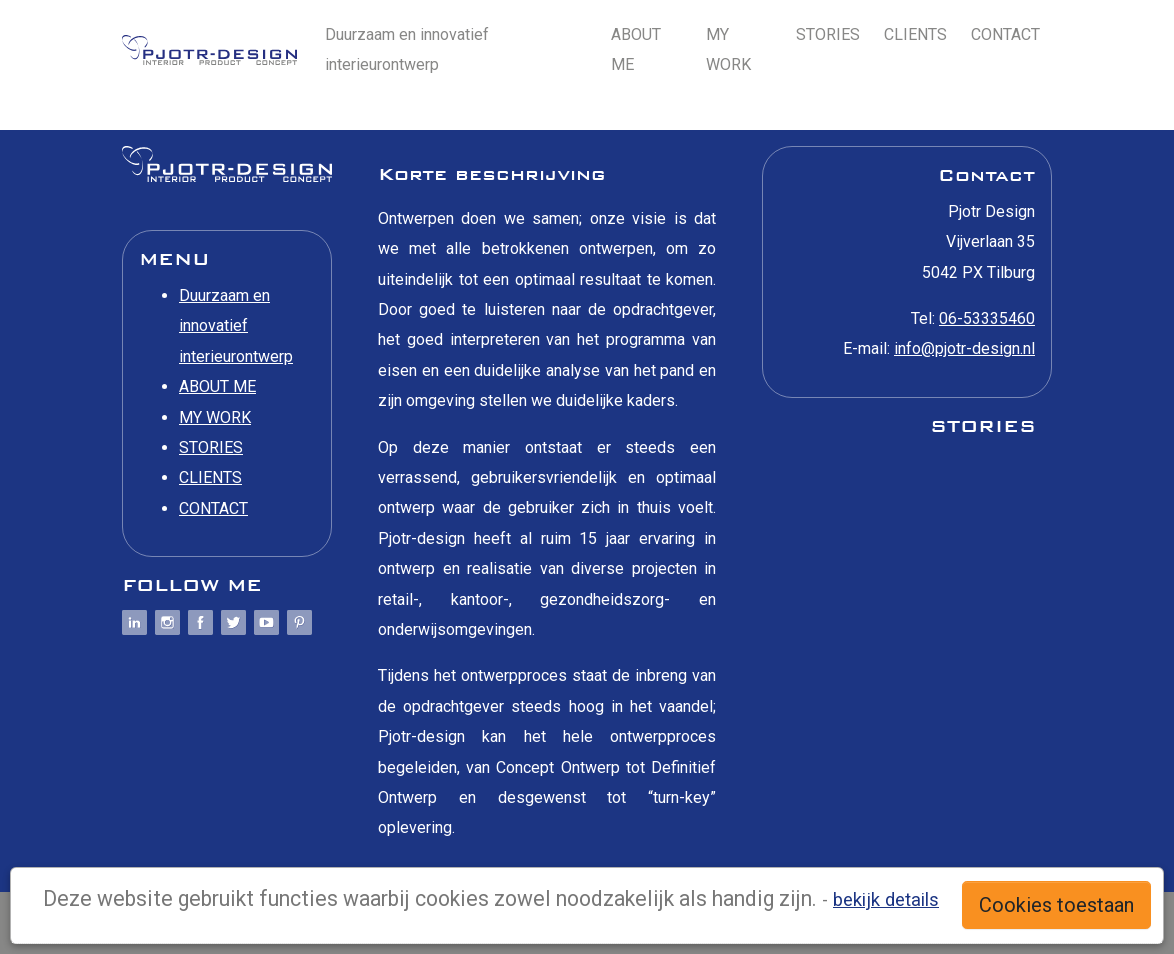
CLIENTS (915, 34)
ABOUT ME (636, 49)
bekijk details (886, 899)
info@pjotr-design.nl (964, 348)
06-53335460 (987, 318)
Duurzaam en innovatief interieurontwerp (407, 49)
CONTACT (1005, 34)
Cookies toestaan (1056, 905)
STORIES (828, 34)
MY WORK (728, 49)
